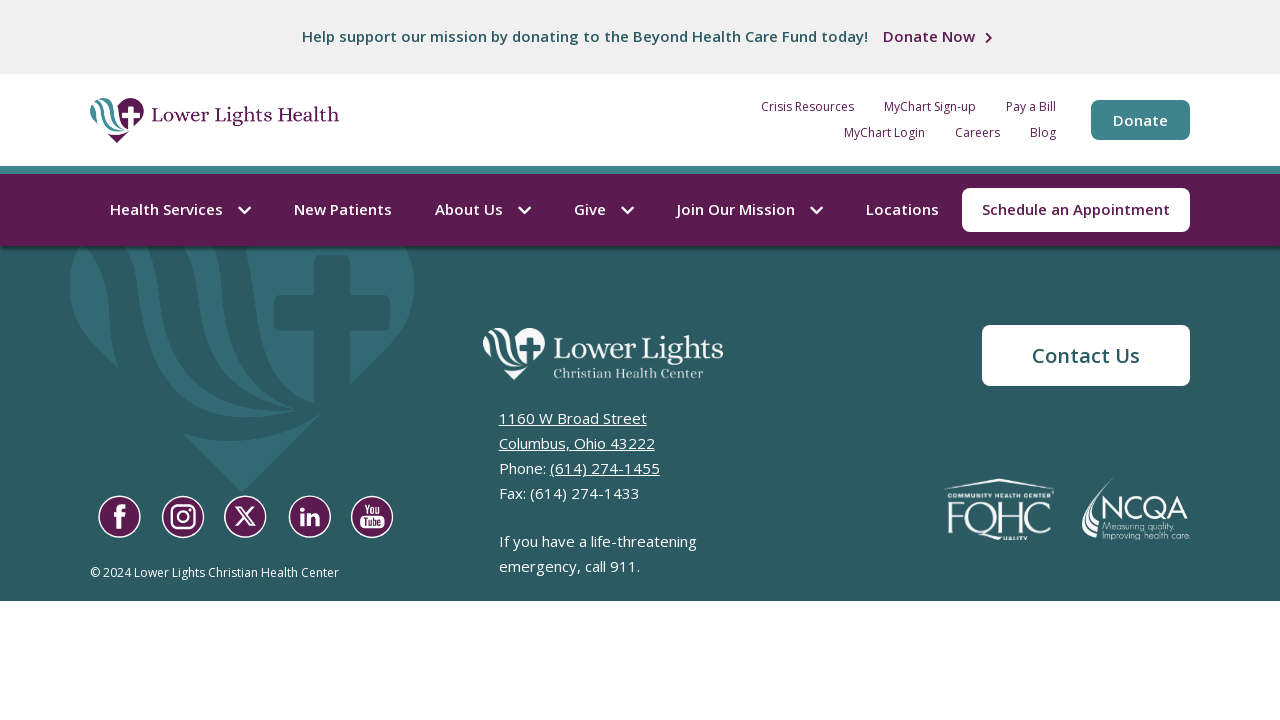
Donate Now (929, 36)
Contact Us (1086, 355)
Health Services (180, 209)
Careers (977, 133)
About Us (483, 209)
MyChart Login (884, 133)
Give (604, 209)
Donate (1140, 120)
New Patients (343, 209)
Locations (902, 209)
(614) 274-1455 (605, 468)
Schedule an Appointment (1076, 209)
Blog (1043, 133)
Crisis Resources (807, 107)
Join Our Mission (750, 209)
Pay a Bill (1031, 107)
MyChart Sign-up (930, 107)
